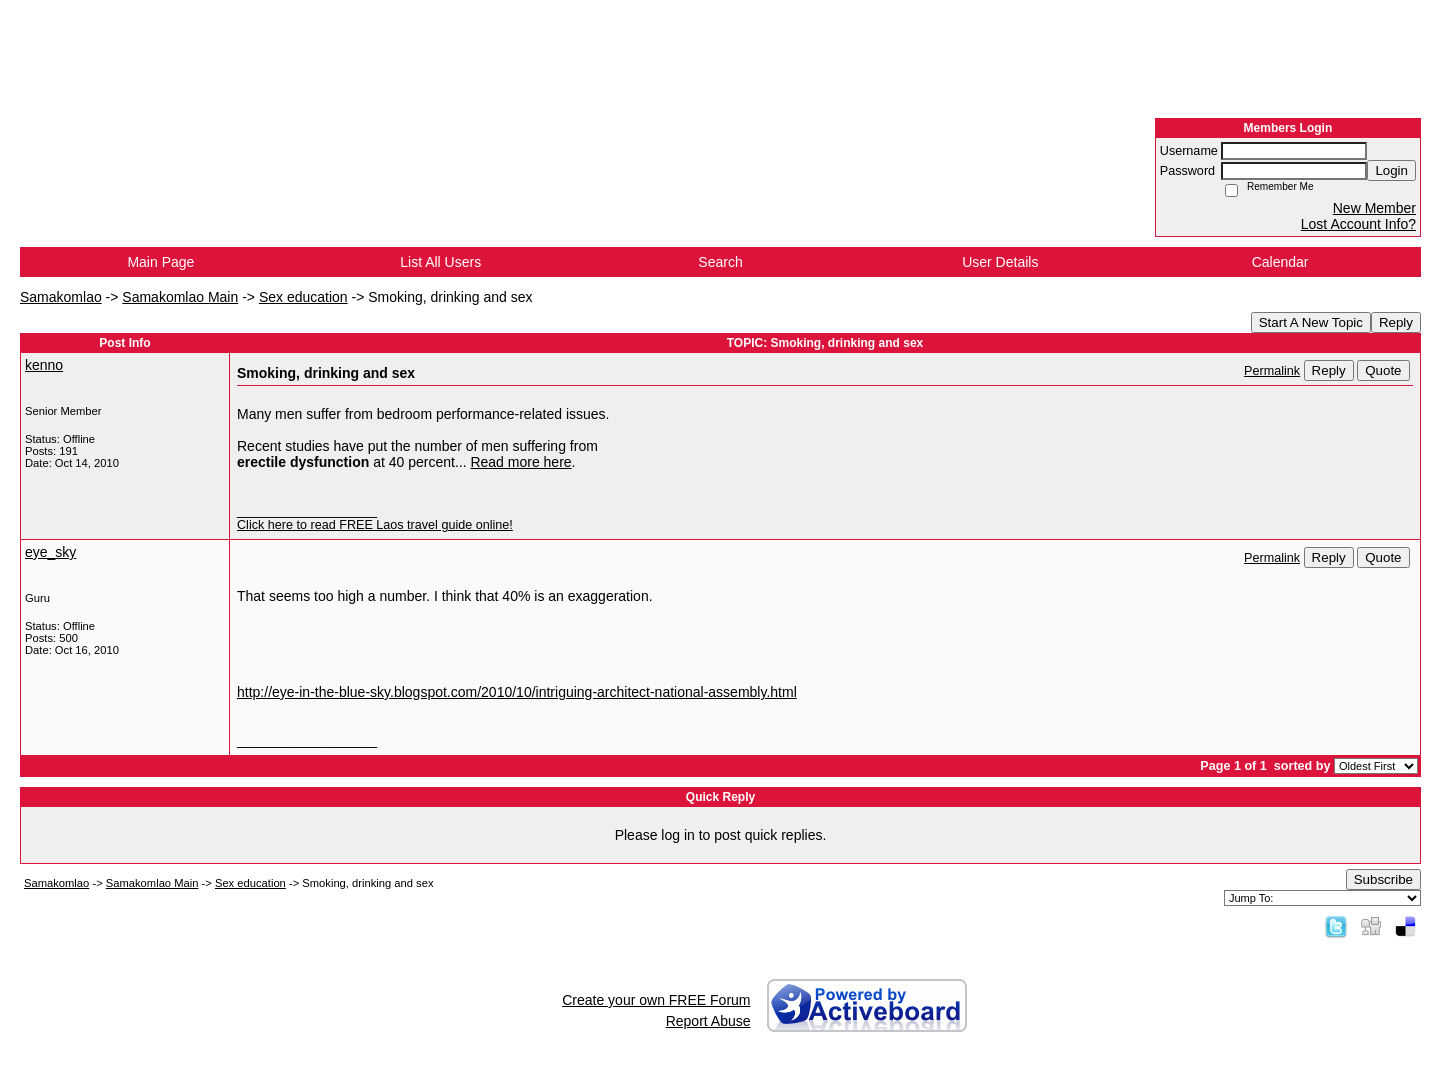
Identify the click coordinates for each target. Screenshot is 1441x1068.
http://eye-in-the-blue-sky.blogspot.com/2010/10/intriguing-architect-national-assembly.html (517, 692)
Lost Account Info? (1358, 224)
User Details (1000, 262)
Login (1391, 170)
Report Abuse (708, 1021)
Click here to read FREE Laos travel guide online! (375, 525)
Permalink (1272, 371)
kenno (44, 365)
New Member (1374, 208)
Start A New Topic (1311, 322)
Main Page (160, 262)
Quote (1383, 370)
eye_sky (50, 552)
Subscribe (1383, 879)
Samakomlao (61, 297)
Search (720, 262)
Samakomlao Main (180, 297)
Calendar (1280, 262)
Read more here (520, 462)
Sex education (303, 297)
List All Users (440, 262)
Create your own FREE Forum (656, 1000)
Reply (1396, 322)
